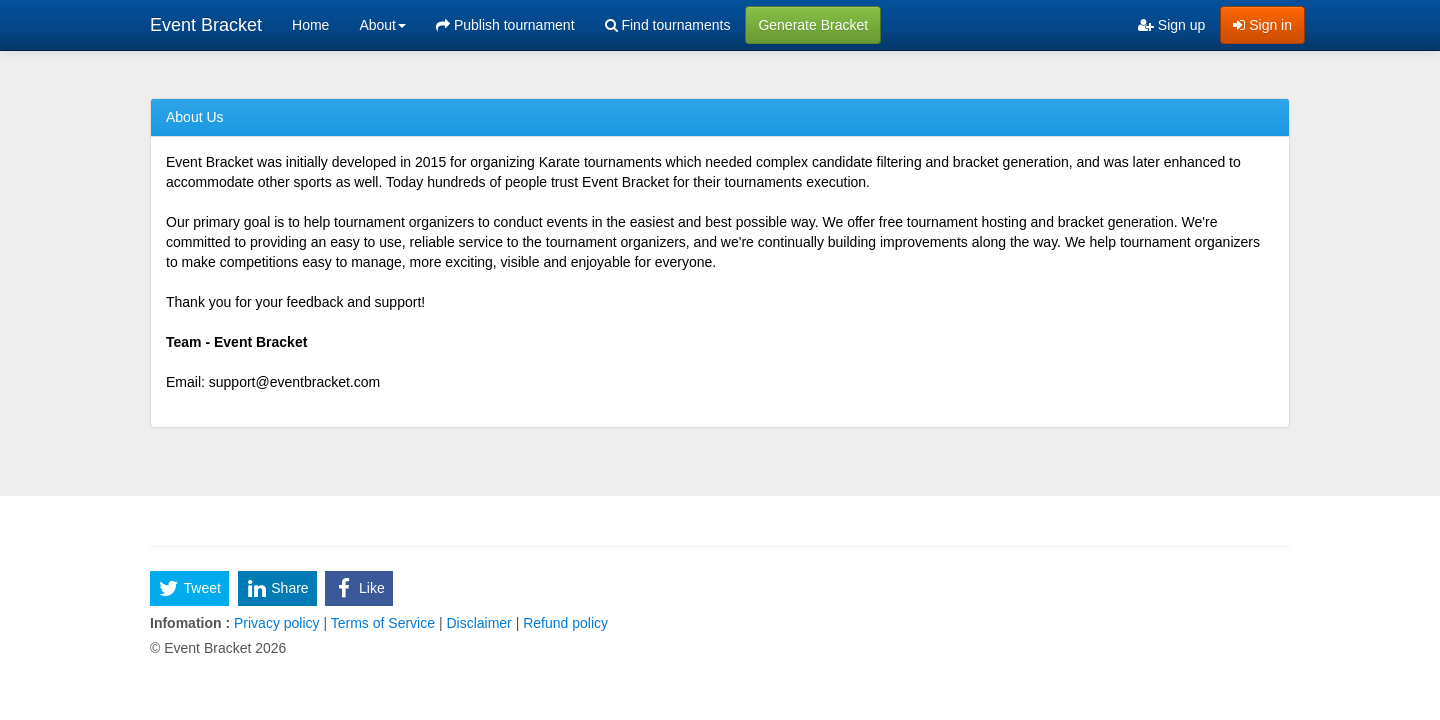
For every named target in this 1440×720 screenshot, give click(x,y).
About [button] (382, 25)
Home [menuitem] (310, 25)
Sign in (1262, 25)
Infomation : (190, 623)
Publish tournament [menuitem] (505, 25)
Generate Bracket (813, 25)
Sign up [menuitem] (1171, 25)
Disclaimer (479, 623)
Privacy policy (276, 623)
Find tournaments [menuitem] (668, 25)
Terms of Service (383, 623)
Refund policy (563, 623)
